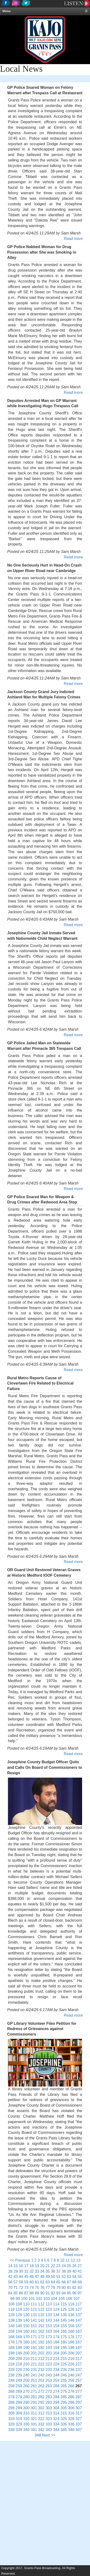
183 (49, 2342)
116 (71, 2304)
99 (18, 2299)
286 (71, 2397)
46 (32, 2277)
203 (49, 2353)
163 (49, 2331)
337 (78, 2424)
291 (33, 2402)
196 (71, 2348)
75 (37, 2288)
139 (19, 2320)
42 (10, 2277)
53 (69, 2277)
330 (26, 2424)
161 (33, 2331)
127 (78, 2309)
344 (56, 2430)
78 (53, 2288)
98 (12, 2299)
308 (11, 2413)
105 (61, 2299)
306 (71, 2408)
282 (41, 2397)
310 (26, 2413)
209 (19, 2359)
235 (63, 2370)
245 (63, 2375)
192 (41, 2348)
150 (26, 2326)
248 (11, 2380)
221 (33, 2364)
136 (71, 2315)
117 (78, 2304)
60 (32, 2282)
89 (37, 2293)
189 (19, 2348)
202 (41, 2353)
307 (78, 2408)
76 (42, 2288)
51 (58, 2277)
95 (69, 2293)
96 (74, 2293)
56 (10, 2282)
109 (19, 2304)
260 (26, 2386)
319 (19, 2419)
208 (11, 2359)
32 (32, 2271)
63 (48, 2282)
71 (15, 2288)
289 (19, 2402)
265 (63, 2386)
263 (49, 2386)
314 (56, 2413)
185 (63, 2342)
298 (11, 2408)
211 (33, 2359)
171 (33, 2337)
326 (71, 2419)
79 (58, 2288)
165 (63, 2331)
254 (56, 2380)
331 (33, 2424)
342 (41, 2430)
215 (63, 2359)
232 (41, 2370)
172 (41, 2337)
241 (33, 2375)
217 (78, 2359)
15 (15, 2266)
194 (56, 2348)
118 (11, 2309)
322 (41, 2419)
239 (19, 2375)
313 (49, 2413)
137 (78, 2315)
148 (11, 2326)
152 (41, 2326)
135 (63, 2315)
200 (26, 2353)
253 (49, 2380)
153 (49, 2326)
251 (33, 2380)
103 (46, 2299)
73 (26, 2288)
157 (78, 2326)
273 (49, 2391)
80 (63, 2288)
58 (21, 2282)
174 (56, 2337)
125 (63, 2309)
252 (41, 2380)
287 (78, 2397)
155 (63, 2326)
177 (78, 2337)
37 (58, 2271)
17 (26, 2266)
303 (49, 2408)
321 (33, 2419)
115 (63, 2304)
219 (19, 2364)
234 (56, 2370)
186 (71, 2342)
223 (49, 2364)
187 (78, 2342)
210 (26, 2359)
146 (71, 2320)
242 (41, 2375)
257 (78, 2380)
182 (41, 2342)
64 (53, 2282)
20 (42, 2266)
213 (49, 2359)
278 (11, 2397)
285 (63, 2397)
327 (78, 2419)
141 (33, 2320)
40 (74, 2271)
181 (33, 2342)
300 (26, 2408)
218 (11, 2364)
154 (56, 2326)
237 (78, 2370)
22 (53, 2266)
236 (71, 2370)
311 (33, 2413)
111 (33, 2304)
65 (58, 2282)
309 (19, 2413)
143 (49, 2320)
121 (33, 2309)
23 (58, 2266)
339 (19, 2430)
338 (11, 2430)
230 (26, 2370)
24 (63, 2266)
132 (41, 2315)
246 (71, 2375)
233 (49, 2370)
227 (78, 2364)
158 (11, 2331)
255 (63, 2380)
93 (58, 2293)
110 (26, 2304)
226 (71, 2364)
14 (10, 2266)
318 (11, 2419)
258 (11, 2386)
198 (11, 2353)
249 (19, 2380)
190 (26, 2348)
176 (71, 2337)
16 (21, 2266)
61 (37, 2282)
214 (56, 2359)
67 (69, 2282)
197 (78, 2348)
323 (49, 2419)
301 (33, 2408)
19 (37, 2266)
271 (33, 2391)
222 (41, 2364)
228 (11, 2370)
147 (78, 2320)
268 (11, 2391)
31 (26, 2271)
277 (78, 2391)
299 (19, 2408)
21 (48, 2266)
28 (10, 2271)
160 (26, 2331)
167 (78, 2331)
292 (41, 2402)
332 (41, 2424)
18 (32, 2266)
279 (19, 2397)
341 (33, 2430)
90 (42, 2293)
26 (74, 2266)
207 (78, 2353)
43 (15, 2277)
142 (41, 2320)
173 (49, 2337)
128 (11, 2315)
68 (74, 2282)
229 (19, 2370)
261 (33, 2386)
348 (38, 2435)
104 (54, 2299)
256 (71, 2380)
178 (11, 2342)
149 (19, 2326)
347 (78, 2430)
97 (80, 2293)
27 (80, 2266)
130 (26, 2315)
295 (63, 2402)
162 (41, 2331)
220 (26, 2364)
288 (11, 2402)
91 (48, 2293)
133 (49, 2315)
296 (71, 2402)
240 (26, 2375)
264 (56, 2386)
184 (56, 2342)
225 (63, 2364)
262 (41, 2386)
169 (19, 2337)
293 (49, 2402)
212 (41, 2359)
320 (26, 2419)
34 (42, 2271)
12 (73, 2260)
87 (26, 2293)
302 (41, 2408)
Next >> (48, 2435)
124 (56, 2309)
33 (37, 2271)
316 (71, 2413)
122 (41, 2309)
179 (19, 2342)
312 (41, 2413)
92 (53, 2293)
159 (19, 2331)
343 (49, 2430)
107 (76, 2299)
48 (42, 2277)
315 (63, 2413)
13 (78, 2260)
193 (49, 2348)
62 (42, 2282)
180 (26, 2342)
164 (56, 2331)
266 (71, 2386)
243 (49, 2375)
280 (26, 2397)
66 (63, 2282)
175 (63, 2337)
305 (63, 2408)
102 (39, 2299)
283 (49, 2397)
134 (56, 2315)
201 (33, 2353)
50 (53, 2277)
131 (33, 2315)
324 (56, 2419)
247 (78, 2375)
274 (56, 2391)
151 (33, 2326)
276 (71, 2391)
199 (19, 2353)
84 (10, 2293)
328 (11, 2424)
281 (33, 2397)
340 (26, 2430)
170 (26, 2337)
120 (26, 2309)
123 (49, 2309)
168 (11, 2337)
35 (48, 2271)
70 (10, 2288)
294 (56, 2402)
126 (71, 2309)
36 (53, 2271)
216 (71, 2359)
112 (41, 2304)
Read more (73, 239)
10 (62, 2260)
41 (80, 2271)
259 (19, 2386)
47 (37, 2277)
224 (56, 2364)
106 (69, 2299)
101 (32, 2299)
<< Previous (20, 2260)
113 (49, 2304)
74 (32, 2288)
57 (15, 2282)
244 (56, 2375)
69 (80, 2282)
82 (74, 2288)
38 (63, 2271)
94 (63, 2293)
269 (19, 2391)
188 (11, 2348)
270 (26, 2391)
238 (11, 2375)
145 (63, 2320)
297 (78, 2402)
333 (49, 2424)
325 (63, 2419)
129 (19, 2315)
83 (80, 2288)
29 (15, 2271)
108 (11, 2304)
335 (63, 2424)
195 (63, 2348)
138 (11, 2320)
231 (33, 2370)
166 (71, 2331)
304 (56, 2408)
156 (71, 2326)
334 (56, 2424)
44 (21, 2277)
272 (41, 2391)
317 (78, 2413)
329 (19, 2424)
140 (26, 2320)
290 (26, 2402)
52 (63, 2277)
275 (63, 2391)
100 (24, 2299)
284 (56, 2397)
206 (71, 2353)
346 (71, 2430)
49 (48, 2277)
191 (33, 2348)
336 (71, 2424)
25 (69, 2266)
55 (80, 2277)
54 (74, 2277)
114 (56, 2304)
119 (19, 2309)
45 (26, 2277)
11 (68, 2260)
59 (26, 2282)
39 (69, 2271)
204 (56, 2353)
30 (21, 2271)
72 (21, 2288)
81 (69, 2288)
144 (56, 2320)
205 (63, 2353)
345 (63, 2430)
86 (21, 2293)
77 (48, 2288)
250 (26, 2380)
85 (15, 2293)
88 (32, 2293)
